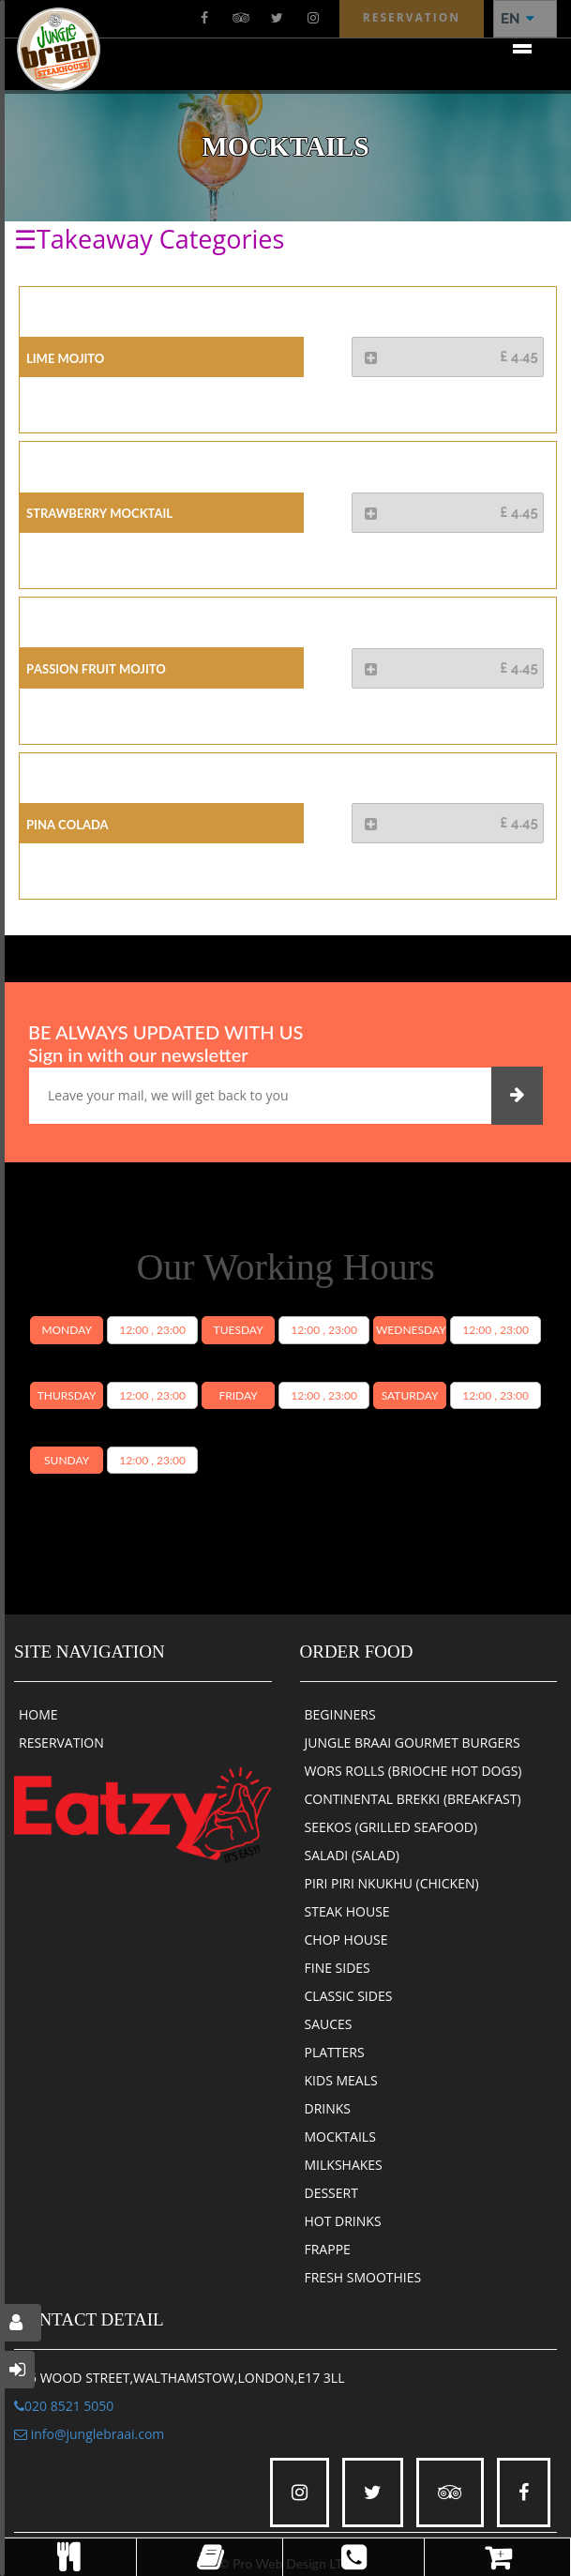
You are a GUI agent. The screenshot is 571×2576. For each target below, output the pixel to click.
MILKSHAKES (344, 2165)
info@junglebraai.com (89, 2434)
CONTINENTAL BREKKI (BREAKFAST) (413, 1799)
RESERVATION (61, 1742)
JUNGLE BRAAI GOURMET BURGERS (412, 1742)
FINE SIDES (337, 1968)
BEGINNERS (340, 1714)
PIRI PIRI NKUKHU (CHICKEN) (392, 1883)
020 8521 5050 (63, 2406)
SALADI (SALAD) (352, 1855)
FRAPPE (328, 2249)
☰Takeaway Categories (149, 238)
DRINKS (328, 2108)
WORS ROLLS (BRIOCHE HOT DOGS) (413, 1771)
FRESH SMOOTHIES (363, 2277)
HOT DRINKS (343, 2221)
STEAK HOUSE (347, 1911)
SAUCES (329, 2024)
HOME (38, 1714)
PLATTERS (335, 2052)
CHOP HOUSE (346, 1939)
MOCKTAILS (340, 2136)
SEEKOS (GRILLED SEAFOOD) (391, 1827)
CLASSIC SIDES (349, 1996)
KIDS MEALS (341, 2080)
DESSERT (331, 2193)
